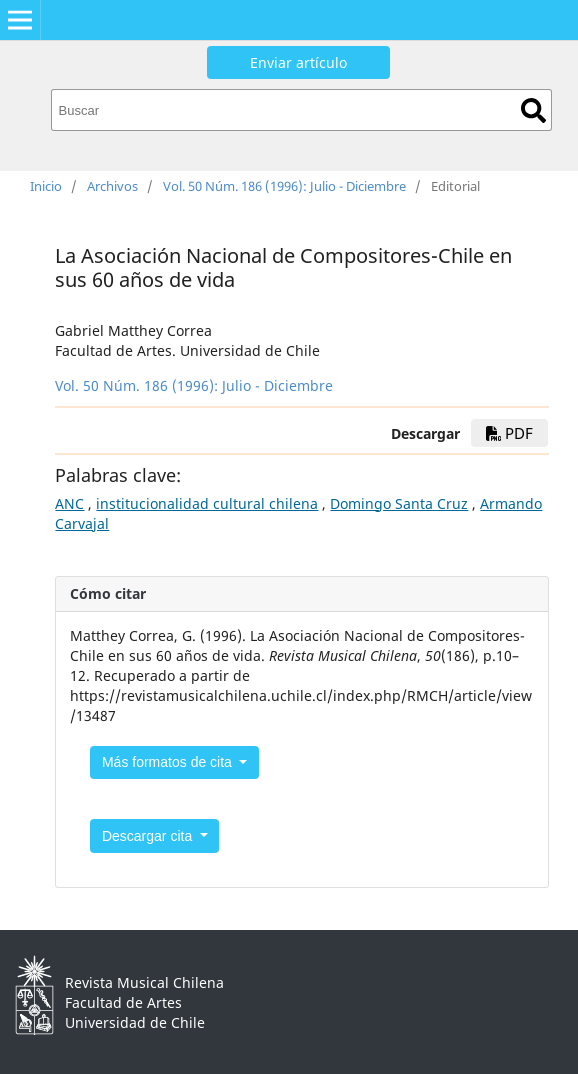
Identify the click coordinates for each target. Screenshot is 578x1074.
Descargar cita (149, 836)
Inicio (46, 186)
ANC (69, 503)
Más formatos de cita (169, 762)
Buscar (533, 110)
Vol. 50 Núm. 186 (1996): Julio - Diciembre (284, 186)
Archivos (112, 186)
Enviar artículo (298, 62)
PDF (509, 433)
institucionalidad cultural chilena (207, 503)
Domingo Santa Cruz (399, 503)
